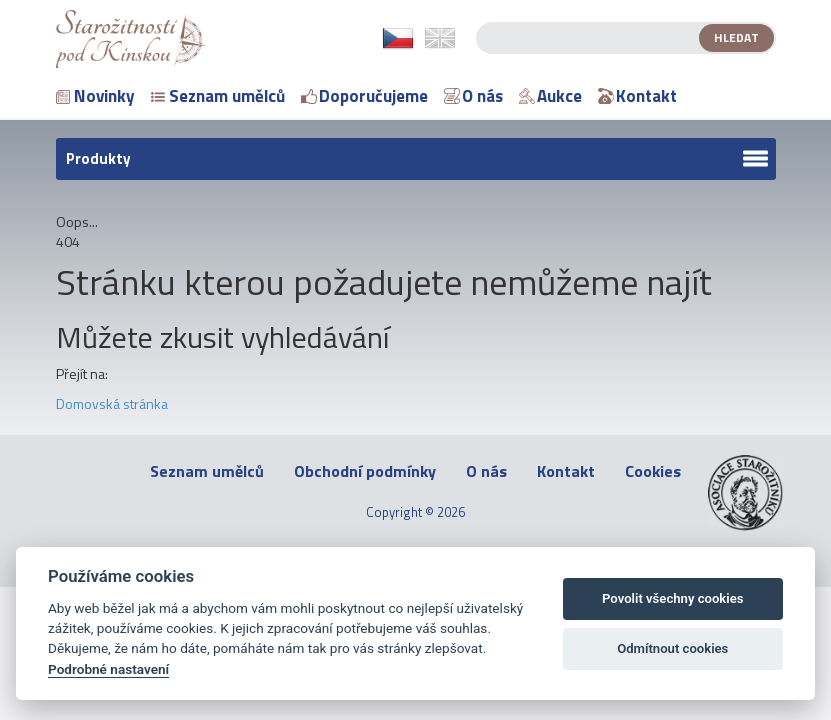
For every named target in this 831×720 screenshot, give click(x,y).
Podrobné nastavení (108, 669)
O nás (473, 96)
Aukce (550, 96)
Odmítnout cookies (672, 648)
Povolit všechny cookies (672, 598)
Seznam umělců (218, 96)
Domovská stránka (112, 403)
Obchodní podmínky (365, 471)
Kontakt (637, 96)
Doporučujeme (364, 96)
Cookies (653, 471)
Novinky (95, 96)
